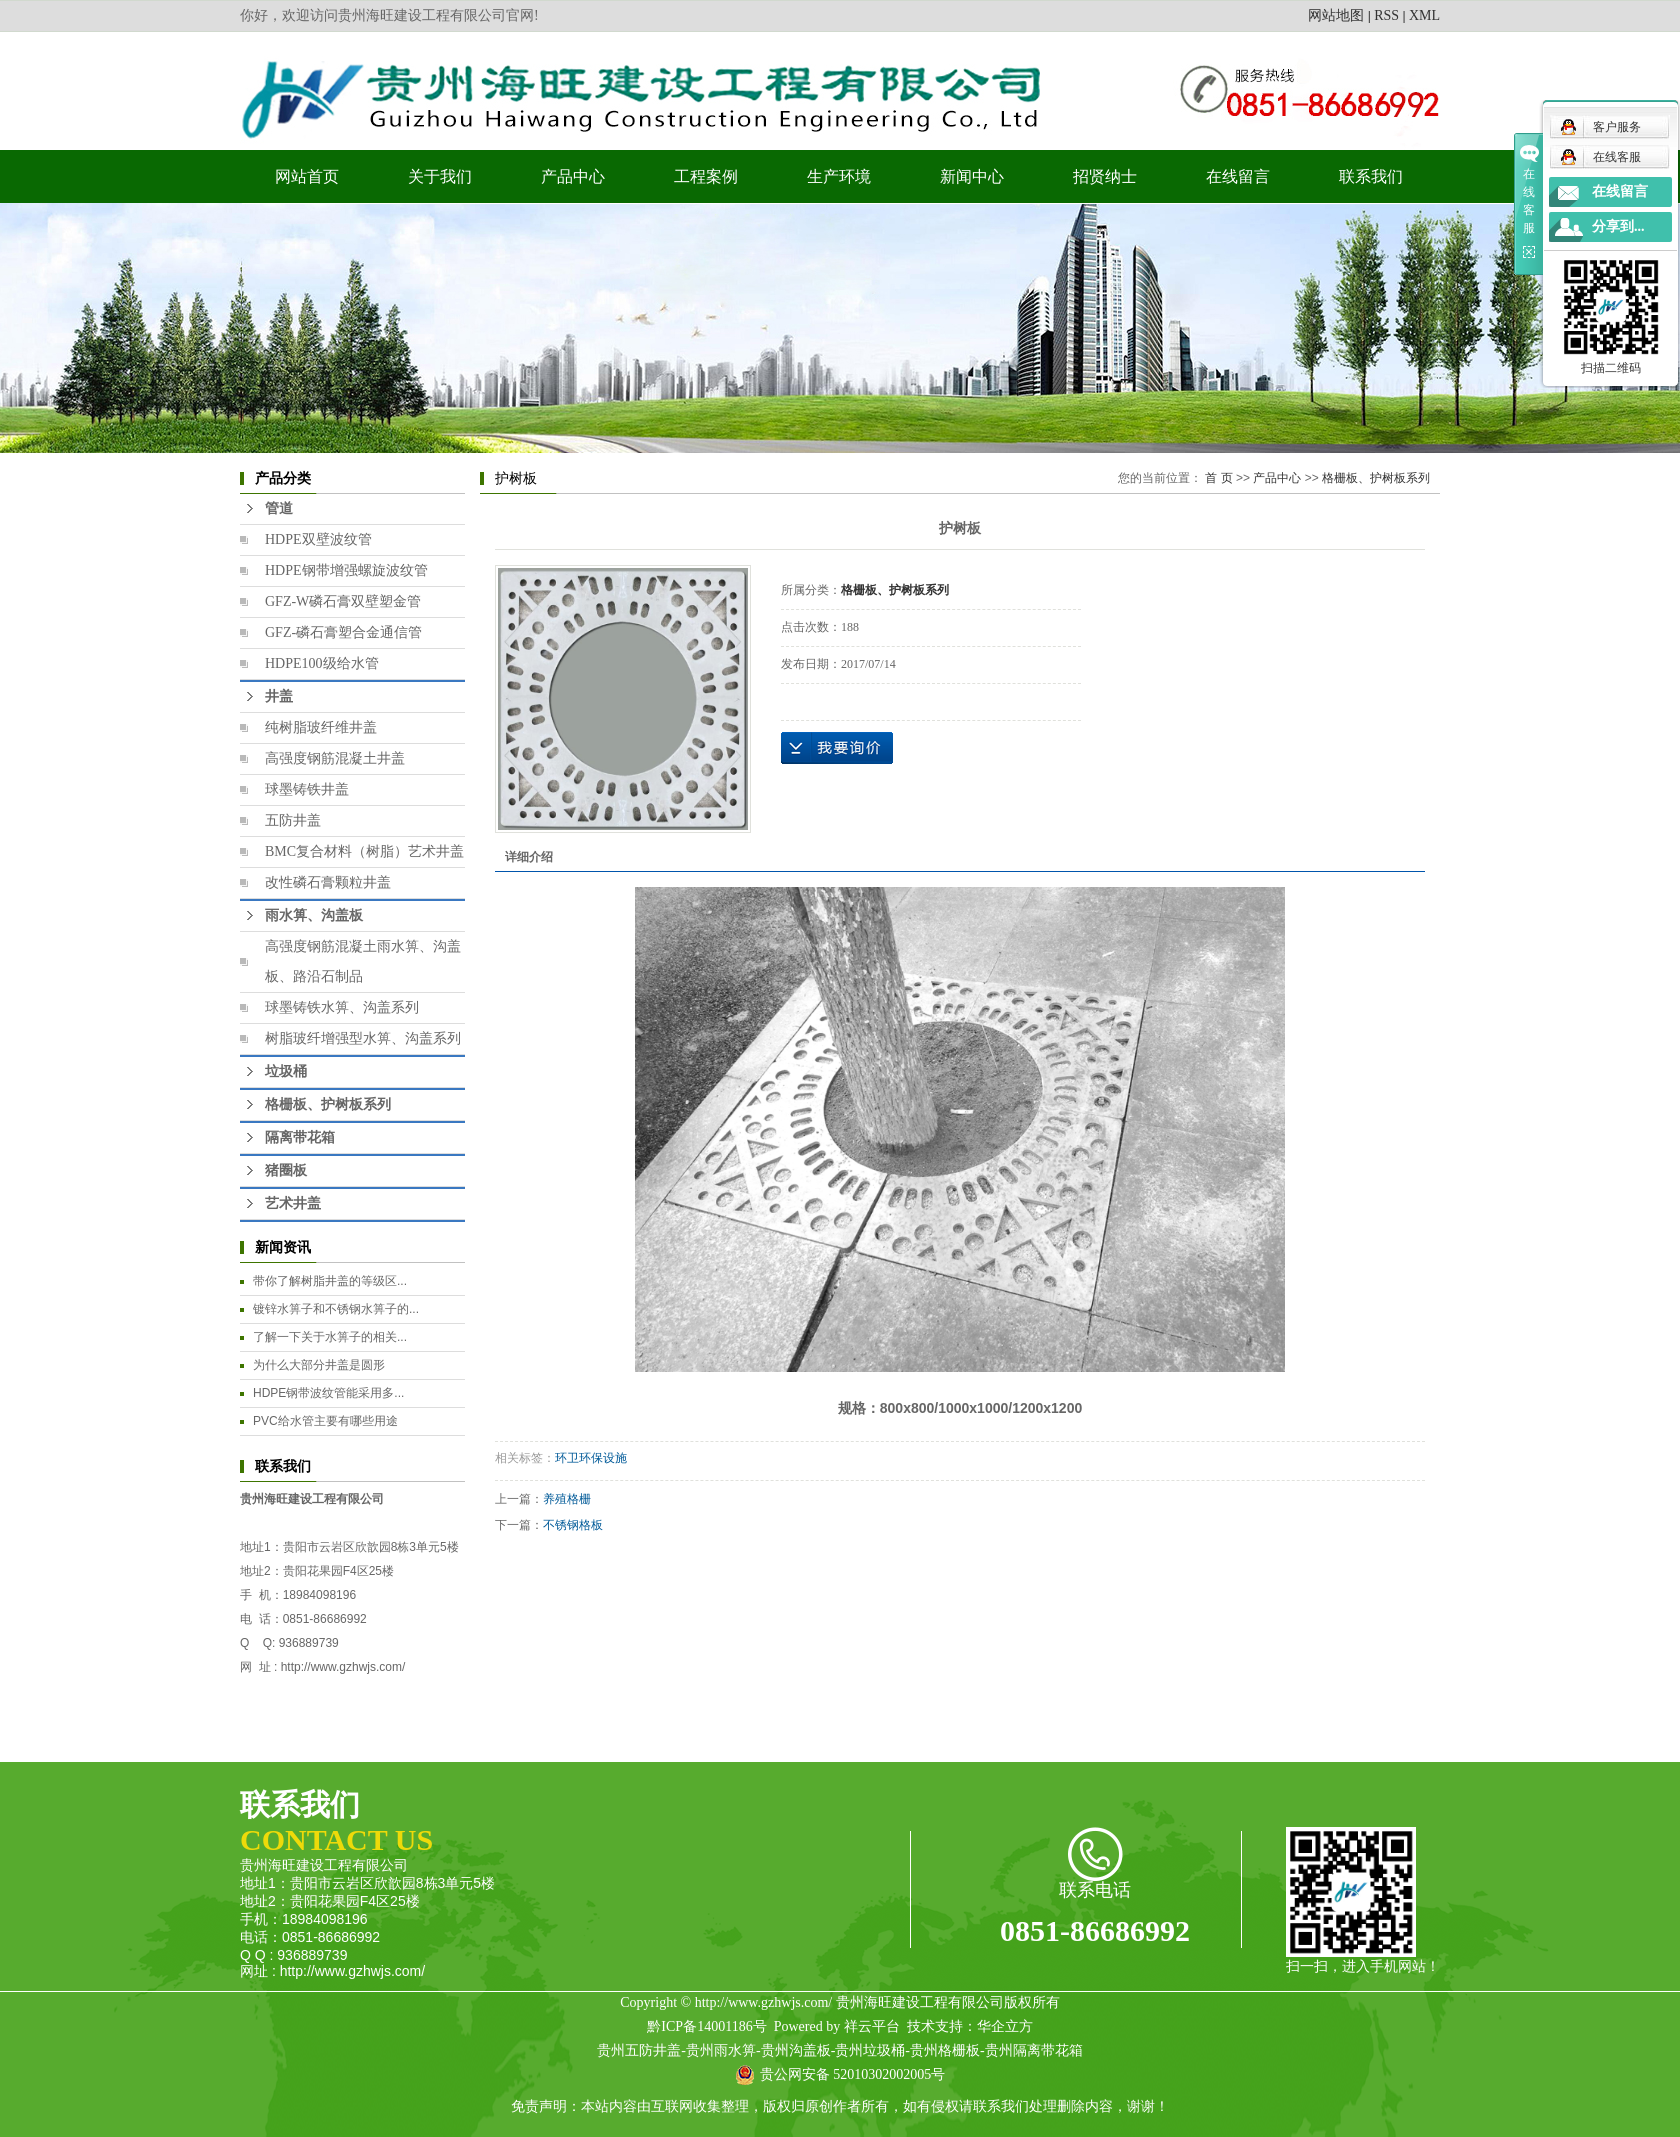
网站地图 (1336, 15)
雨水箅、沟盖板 (314, 915)
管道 (279, 508)
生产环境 (839, 176)
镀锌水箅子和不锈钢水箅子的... (336, 1309)
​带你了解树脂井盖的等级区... (330, 1281)
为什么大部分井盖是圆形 (319, 1365)
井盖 (279, 696)
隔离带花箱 (300, 1137)
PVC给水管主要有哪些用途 (325, 1421)
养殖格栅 (567, 1499)
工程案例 (706, 176)
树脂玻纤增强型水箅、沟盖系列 (363, 1038)
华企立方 (1005, 2026)
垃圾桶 (286, 1071)
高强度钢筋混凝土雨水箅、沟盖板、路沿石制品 (363, 961)
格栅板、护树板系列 (328, 1104)
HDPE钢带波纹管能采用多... (328, 1393)
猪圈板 (286, 1170)
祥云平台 (872, 2026)
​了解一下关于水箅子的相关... (330, 1337)
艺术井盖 (293, 1203)
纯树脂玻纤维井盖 (321, 727)
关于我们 (440, 176)
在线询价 (837, 748)
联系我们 (1371, 176)
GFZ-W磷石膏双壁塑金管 (343, 601)
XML (1424, 15)
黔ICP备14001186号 (706, 2026)
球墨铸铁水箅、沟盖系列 (342, 1007)
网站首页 (307, 176)
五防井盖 (293, 820)
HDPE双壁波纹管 (318, 539)
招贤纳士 (1105, 176)
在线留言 (1238, 176)
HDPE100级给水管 (322, 663)
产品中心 (573, 176)
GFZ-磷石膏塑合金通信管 (343, 632)
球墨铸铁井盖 (307, 789)
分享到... (1618, 226)
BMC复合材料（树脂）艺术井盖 (364, 851)
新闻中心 (972, 176)
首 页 (1218, 478)
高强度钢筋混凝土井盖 (335, 758)
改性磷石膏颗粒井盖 (328, 882)
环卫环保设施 (591, 1458)
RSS (1386, 15)
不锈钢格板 (573, 1525)
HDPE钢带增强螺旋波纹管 (346, 570)
